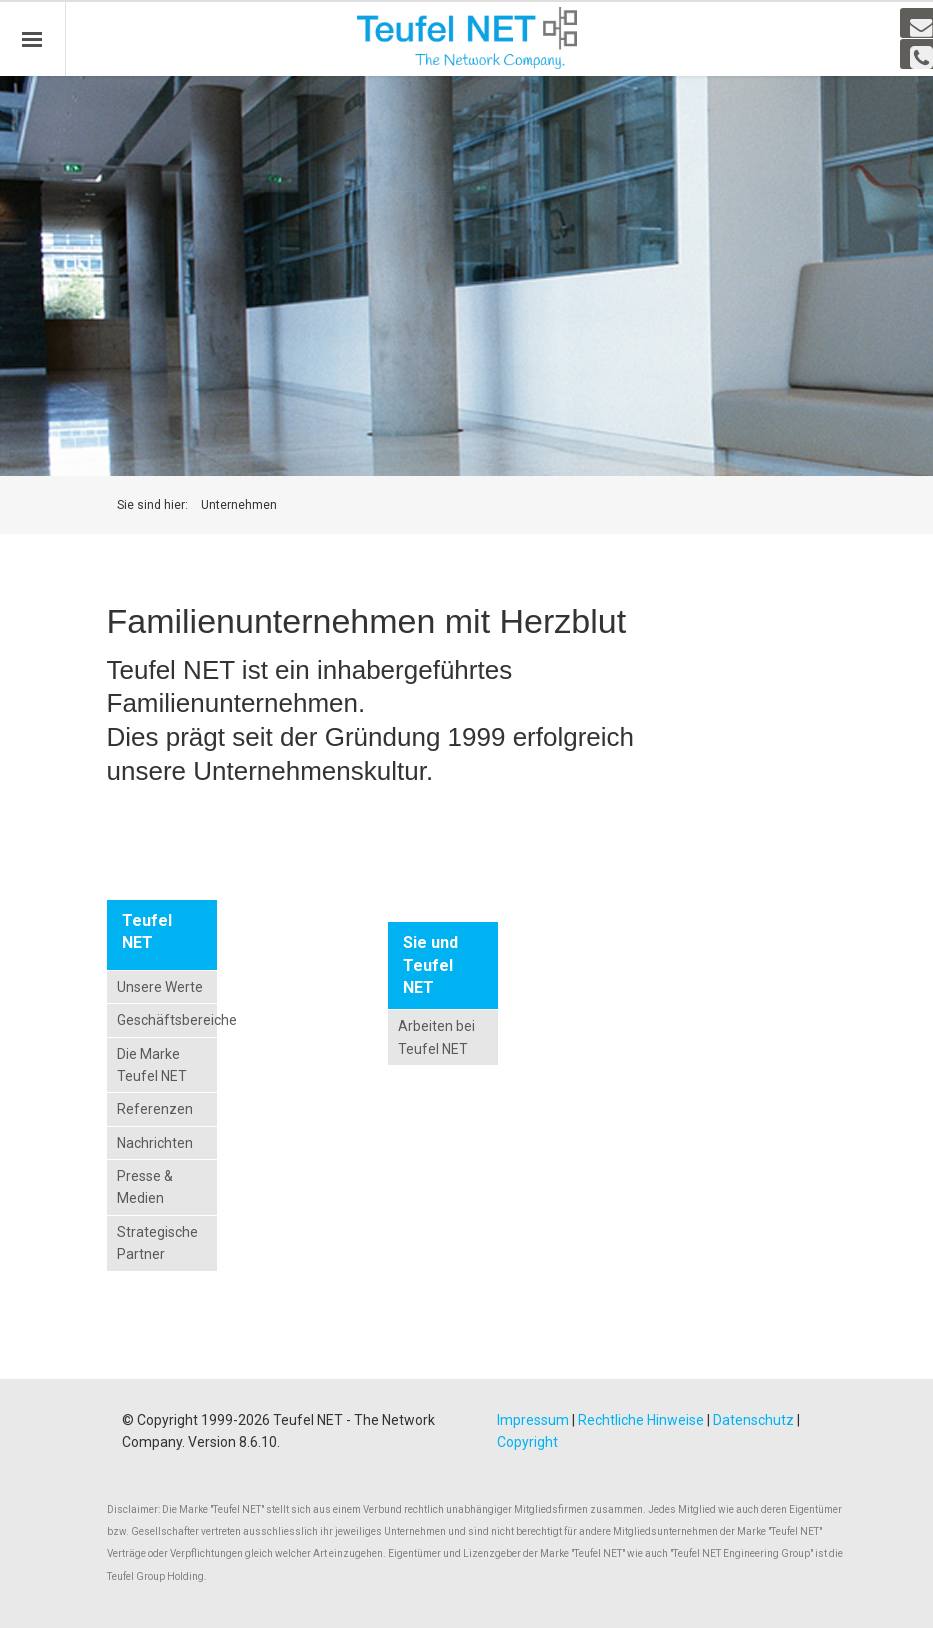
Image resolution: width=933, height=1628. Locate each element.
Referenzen (155, 1109)
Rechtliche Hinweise (641, 1420)
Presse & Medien (145, 1187)
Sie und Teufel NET (430, 965)
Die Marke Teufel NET (152, 1065)
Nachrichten (155, 1143)
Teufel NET (147, 931)
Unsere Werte (160, 987)
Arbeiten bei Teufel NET (436, 1037)
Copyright (527, 1442)
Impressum (533, 1420)
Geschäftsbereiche (162, 1020)
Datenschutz (753, 1420)
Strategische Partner (157, 1243)
